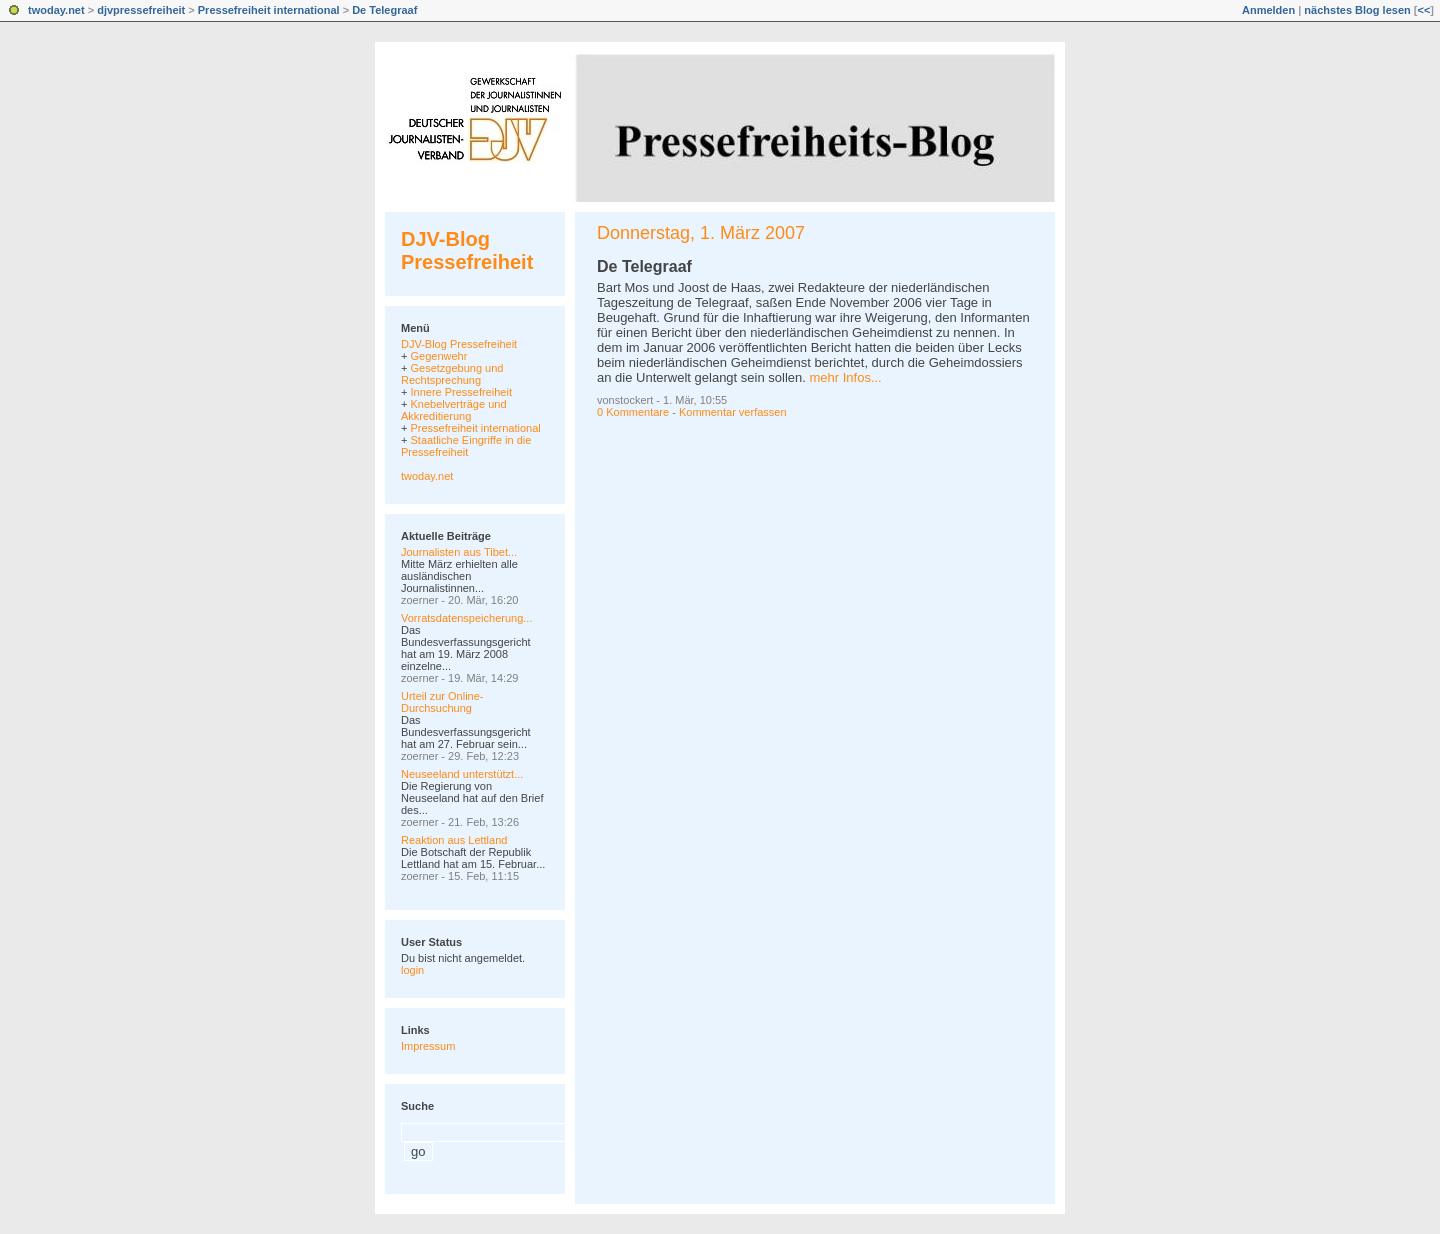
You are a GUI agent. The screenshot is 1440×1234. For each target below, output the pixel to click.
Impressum (428, 1046)
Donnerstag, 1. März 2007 (701, 233)
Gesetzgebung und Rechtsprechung (452, 374)
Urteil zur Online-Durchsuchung (442, 702)
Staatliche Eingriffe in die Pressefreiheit (466, 446)
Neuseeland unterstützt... (462, 774)
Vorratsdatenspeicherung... (466, 618)
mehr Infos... (845, 377)
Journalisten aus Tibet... (459, 552)
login (412, 970)
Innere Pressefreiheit (461, 392)
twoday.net (56, 10)
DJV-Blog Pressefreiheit (467, 250)
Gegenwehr (438, 356)
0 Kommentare (633, 412)
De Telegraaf (384, 10)
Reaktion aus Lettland (454, 840)
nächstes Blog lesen (1357, 10)
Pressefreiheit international (269, 10)
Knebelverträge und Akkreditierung (454, 410)
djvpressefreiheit (141, 10)
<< (1423, 10)
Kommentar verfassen (733, 412)
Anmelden (1268, 10)
